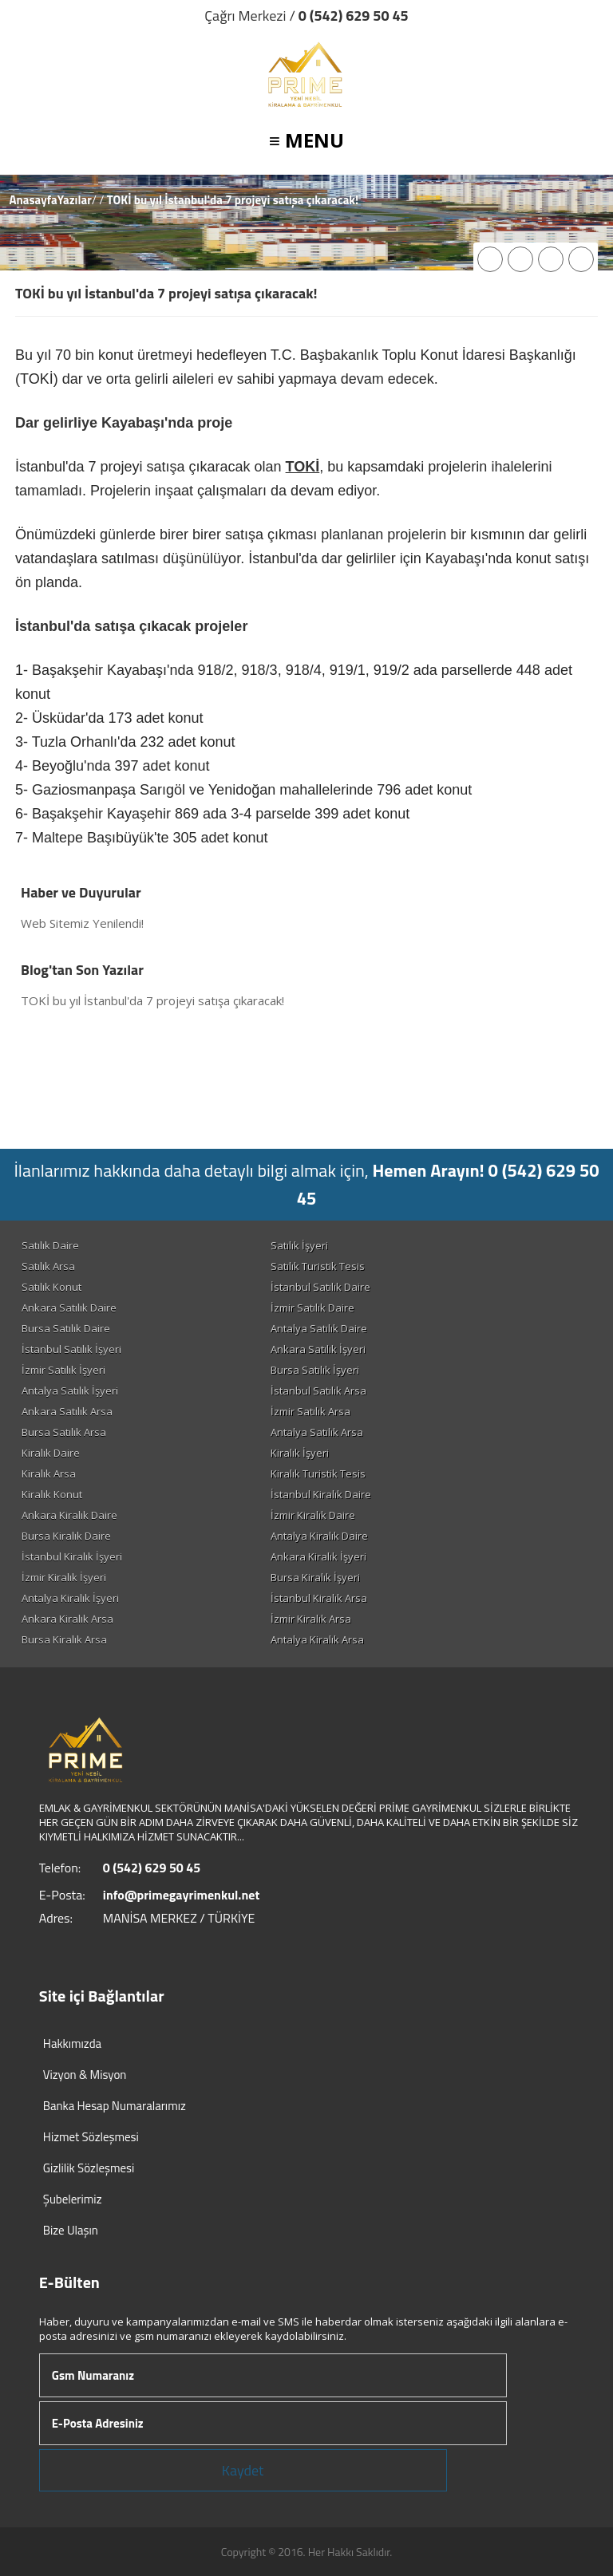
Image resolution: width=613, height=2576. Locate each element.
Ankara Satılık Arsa (67, 1411)
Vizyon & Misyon (85, 2074)
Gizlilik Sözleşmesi (89, 2168)
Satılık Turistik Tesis (318, 1266)
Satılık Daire (50, 1245)
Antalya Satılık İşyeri (70, 1390)
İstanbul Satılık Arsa (318, 1390)
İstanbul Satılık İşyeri (71, 1349)
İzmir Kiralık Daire (313, 1515)
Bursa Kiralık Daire (66, 1536)
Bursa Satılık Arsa (64, 1432)
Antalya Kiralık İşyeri (70, 1598)
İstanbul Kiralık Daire (321, 1494)
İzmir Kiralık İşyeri (64, 1577)
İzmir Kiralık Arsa (311, 1618)
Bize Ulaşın (70, 2230)
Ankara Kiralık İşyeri (318, 1556)
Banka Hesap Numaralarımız (114, 2106)
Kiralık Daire (51, 1453)
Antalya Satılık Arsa (317, 1432)
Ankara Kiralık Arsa (67, 1618)
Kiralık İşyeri (300, 1453)
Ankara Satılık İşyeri (318, 1349)
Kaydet (243, 2470)
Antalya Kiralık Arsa (317, 1639)
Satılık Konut (51, 1287)
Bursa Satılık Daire (66, 1328)
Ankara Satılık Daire (69, 1307)
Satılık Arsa (48, 1266)
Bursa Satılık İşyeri (315, 1370)
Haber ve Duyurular (81, 892)
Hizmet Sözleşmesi (91, 2137)
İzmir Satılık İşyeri (63, 1370)
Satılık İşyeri (299, 1245)
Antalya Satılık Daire (319, 1328)
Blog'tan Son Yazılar (82, 969)
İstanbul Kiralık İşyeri (72, 1556)
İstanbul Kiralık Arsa (319, 1598)
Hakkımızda (72, 2043)
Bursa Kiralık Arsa (64, 1639)
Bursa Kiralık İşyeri (315, 1577)
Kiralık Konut (52, 1494)
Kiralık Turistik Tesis (318, 1473)
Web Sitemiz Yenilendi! (82, 923)
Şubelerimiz (72, 2199)
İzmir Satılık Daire (312, 1307)
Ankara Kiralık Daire (69, 1515)
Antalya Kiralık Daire (319, 1536)
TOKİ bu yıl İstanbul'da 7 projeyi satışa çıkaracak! (152, 1000)
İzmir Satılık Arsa (310, 1411)
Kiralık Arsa (49, 1473)
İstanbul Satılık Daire (320, 1287)
